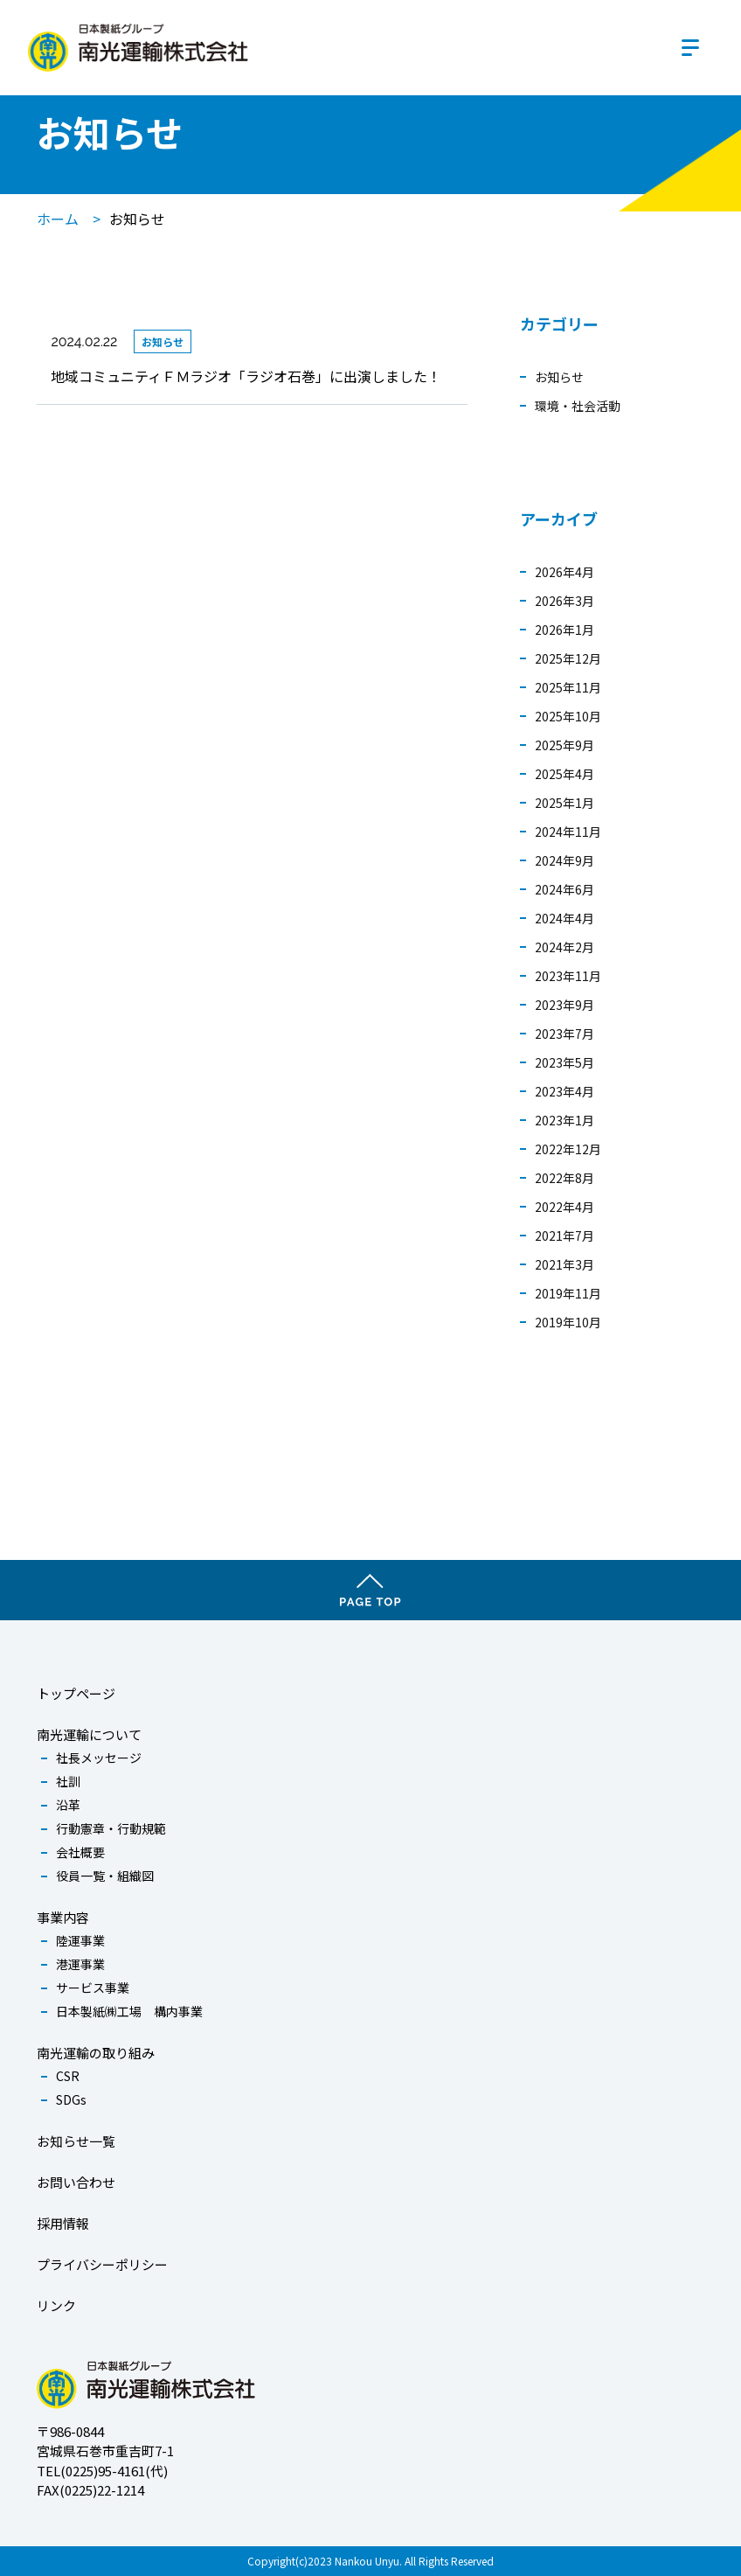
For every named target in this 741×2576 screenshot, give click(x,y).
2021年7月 (564, 1235)
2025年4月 (564, 774)
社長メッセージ (99, 1757)
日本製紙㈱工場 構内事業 (129, 2011)
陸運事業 (80, 1940)
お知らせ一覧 (76, 2141)
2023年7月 (564, 1033)
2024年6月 (564, 889)
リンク (56, 2305)
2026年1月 (564, 629)
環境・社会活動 (577, 405)
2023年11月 (568, 976)
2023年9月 (564, 1004)
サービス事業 (92, 1987)
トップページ (76, 1693)
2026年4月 (564, 572)
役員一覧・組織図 (105, 1875)
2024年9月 (564, 860)
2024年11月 (568, 831)
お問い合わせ (76, 2182)
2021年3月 (564, 1264)
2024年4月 (564, 918)
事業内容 (63, 1917)
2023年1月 (564, 1120)
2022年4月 (564, 1206)
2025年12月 (568, 658)
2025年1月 (564, 802)
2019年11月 (568, 1293)
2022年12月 (568, 1149)
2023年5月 (564, 1062)
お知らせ (559, 377)
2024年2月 (564, 947)
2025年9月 (564, 745)
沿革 (68, 1805)
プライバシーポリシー (102, 2264)
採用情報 (63, 2223)
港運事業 (80, 1964)
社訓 (68, 1781)
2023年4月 (564, 1091)
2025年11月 (568, 687)
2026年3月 (564, 600)
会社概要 (80, 1852)
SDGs (71, 2099)
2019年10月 (568, 1322)
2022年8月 (564, 1178)
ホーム (58, 218)
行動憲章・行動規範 (111, 1828)
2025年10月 (568, 716)
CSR (68, 2076)
